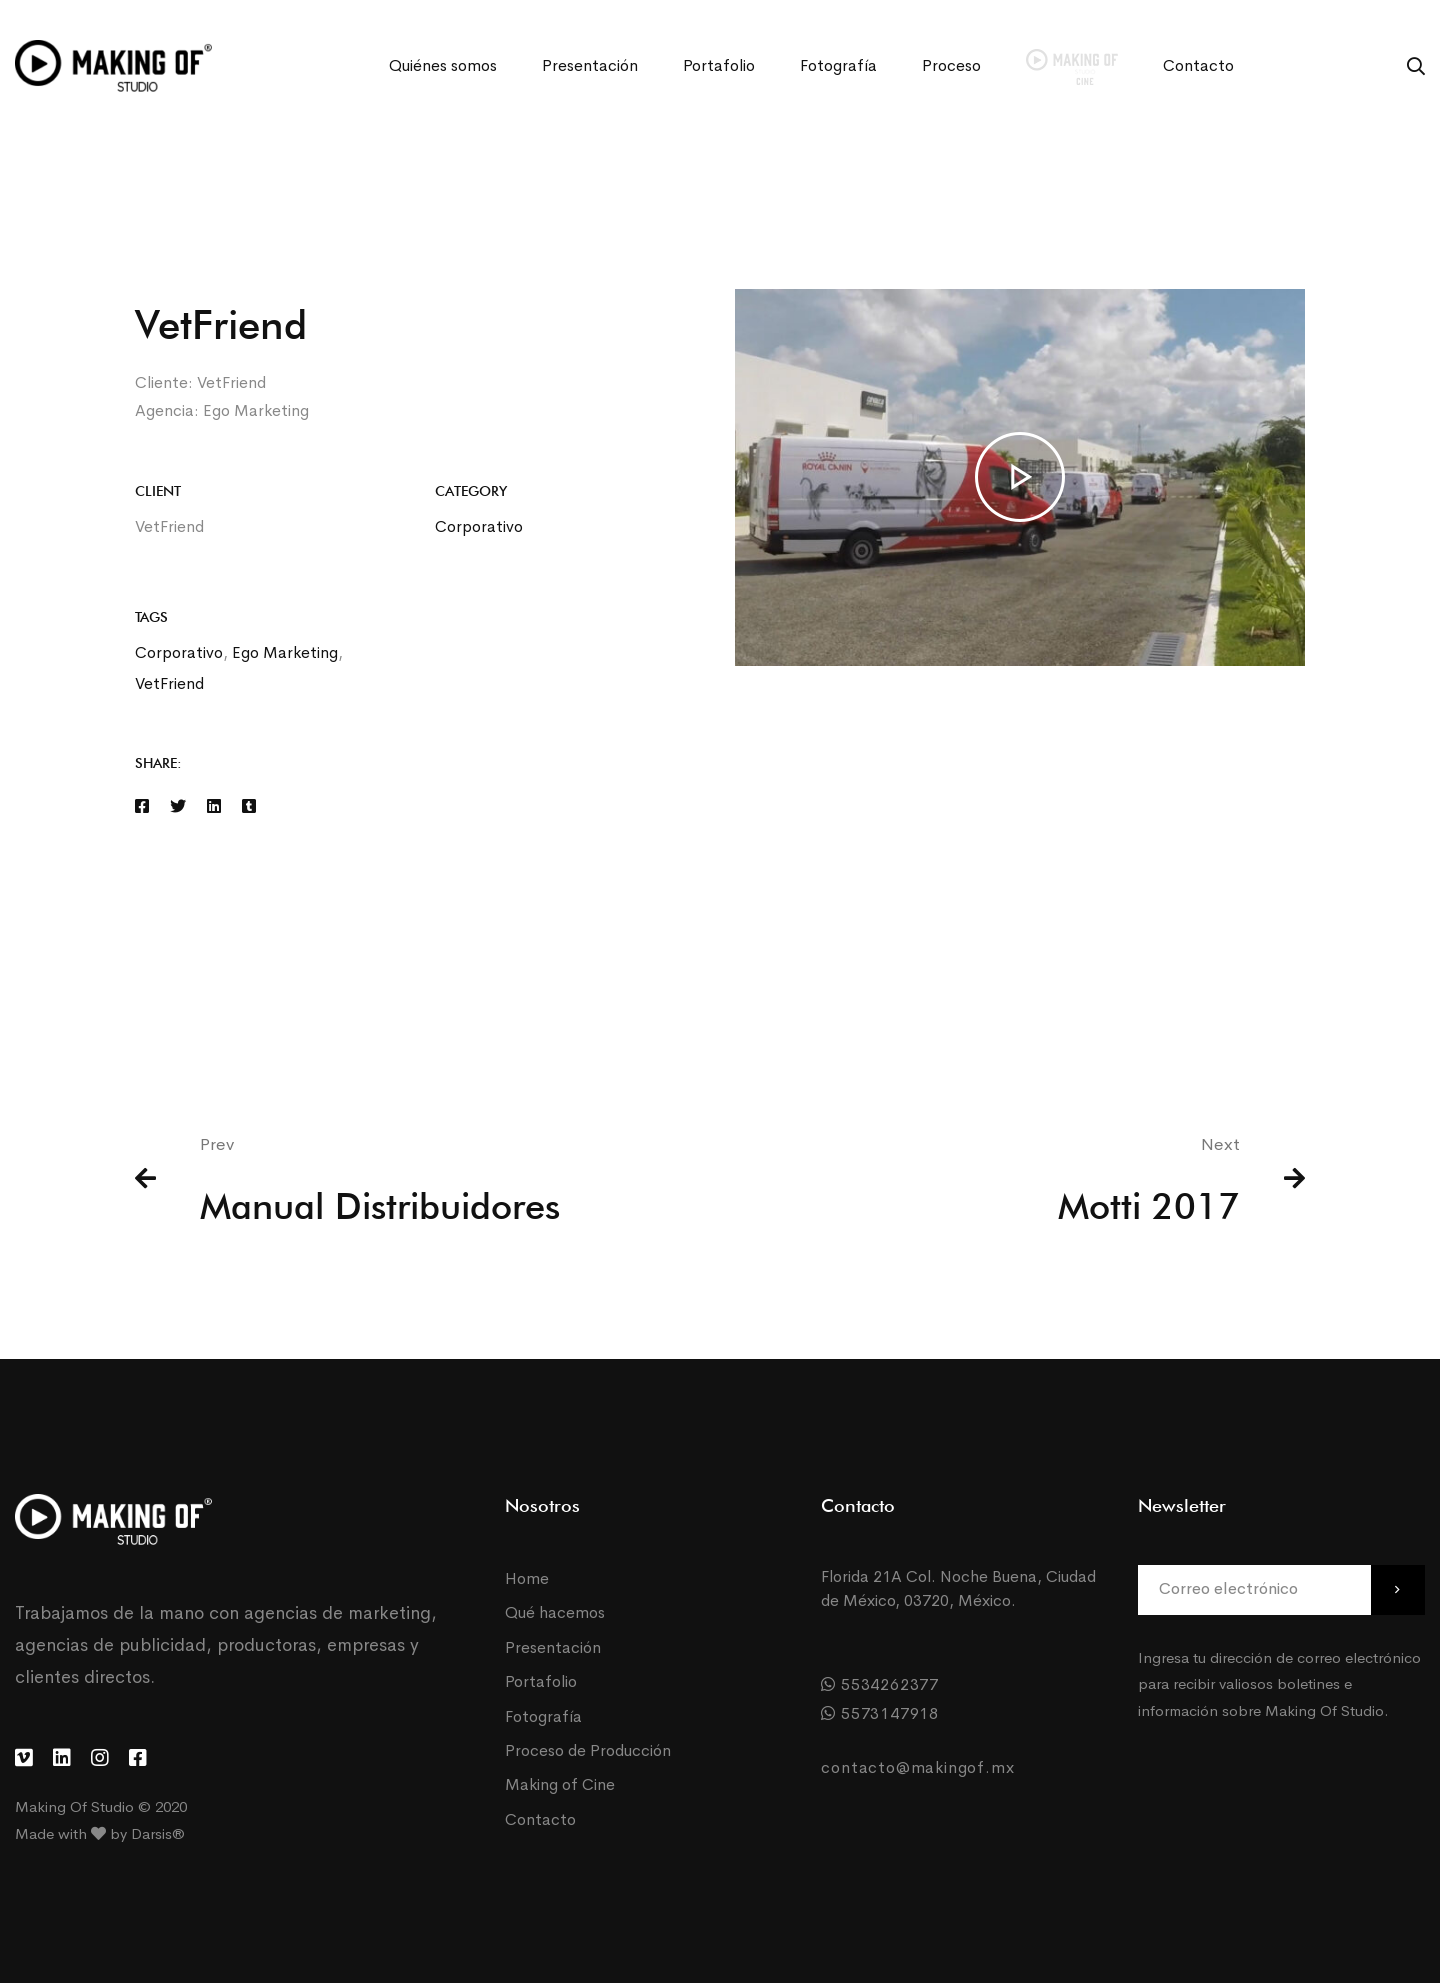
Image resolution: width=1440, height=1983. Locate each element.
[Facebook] (142, 807)
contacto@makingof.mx (917, 1767)
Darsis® (158, 1833)
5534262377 (880, 1684)
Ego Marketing (285, 652)
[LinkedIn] (62, 1758)
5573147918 (880, 1713)
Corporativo (479, 526)
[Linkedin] (214, 807)
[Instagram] (100, 1758)
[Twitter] (178, 807)
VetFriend (169, 683)
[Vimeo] (24, 1758)
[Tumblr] (249, 807)
